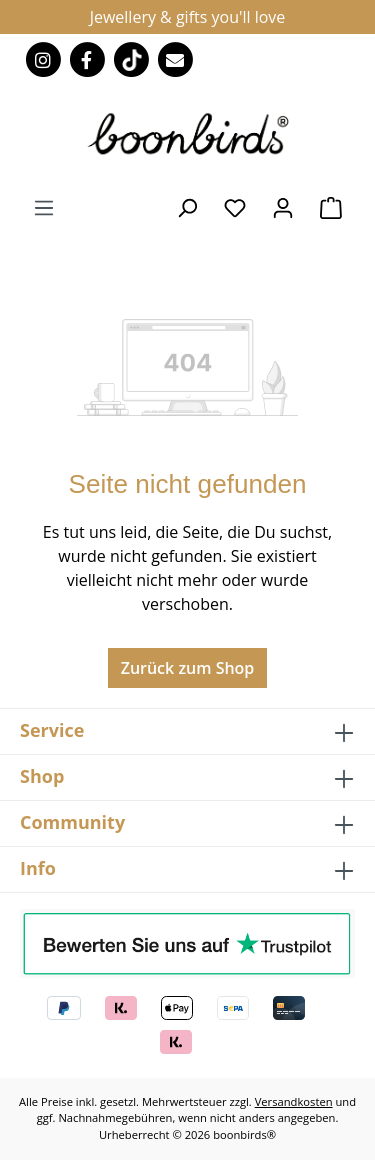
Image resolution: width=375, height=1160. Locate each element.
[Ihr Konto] (283, 207)
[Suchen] (187, 207)
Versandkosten (294, 1101)
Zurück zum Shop (188, 668)
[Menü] (44, 207)
